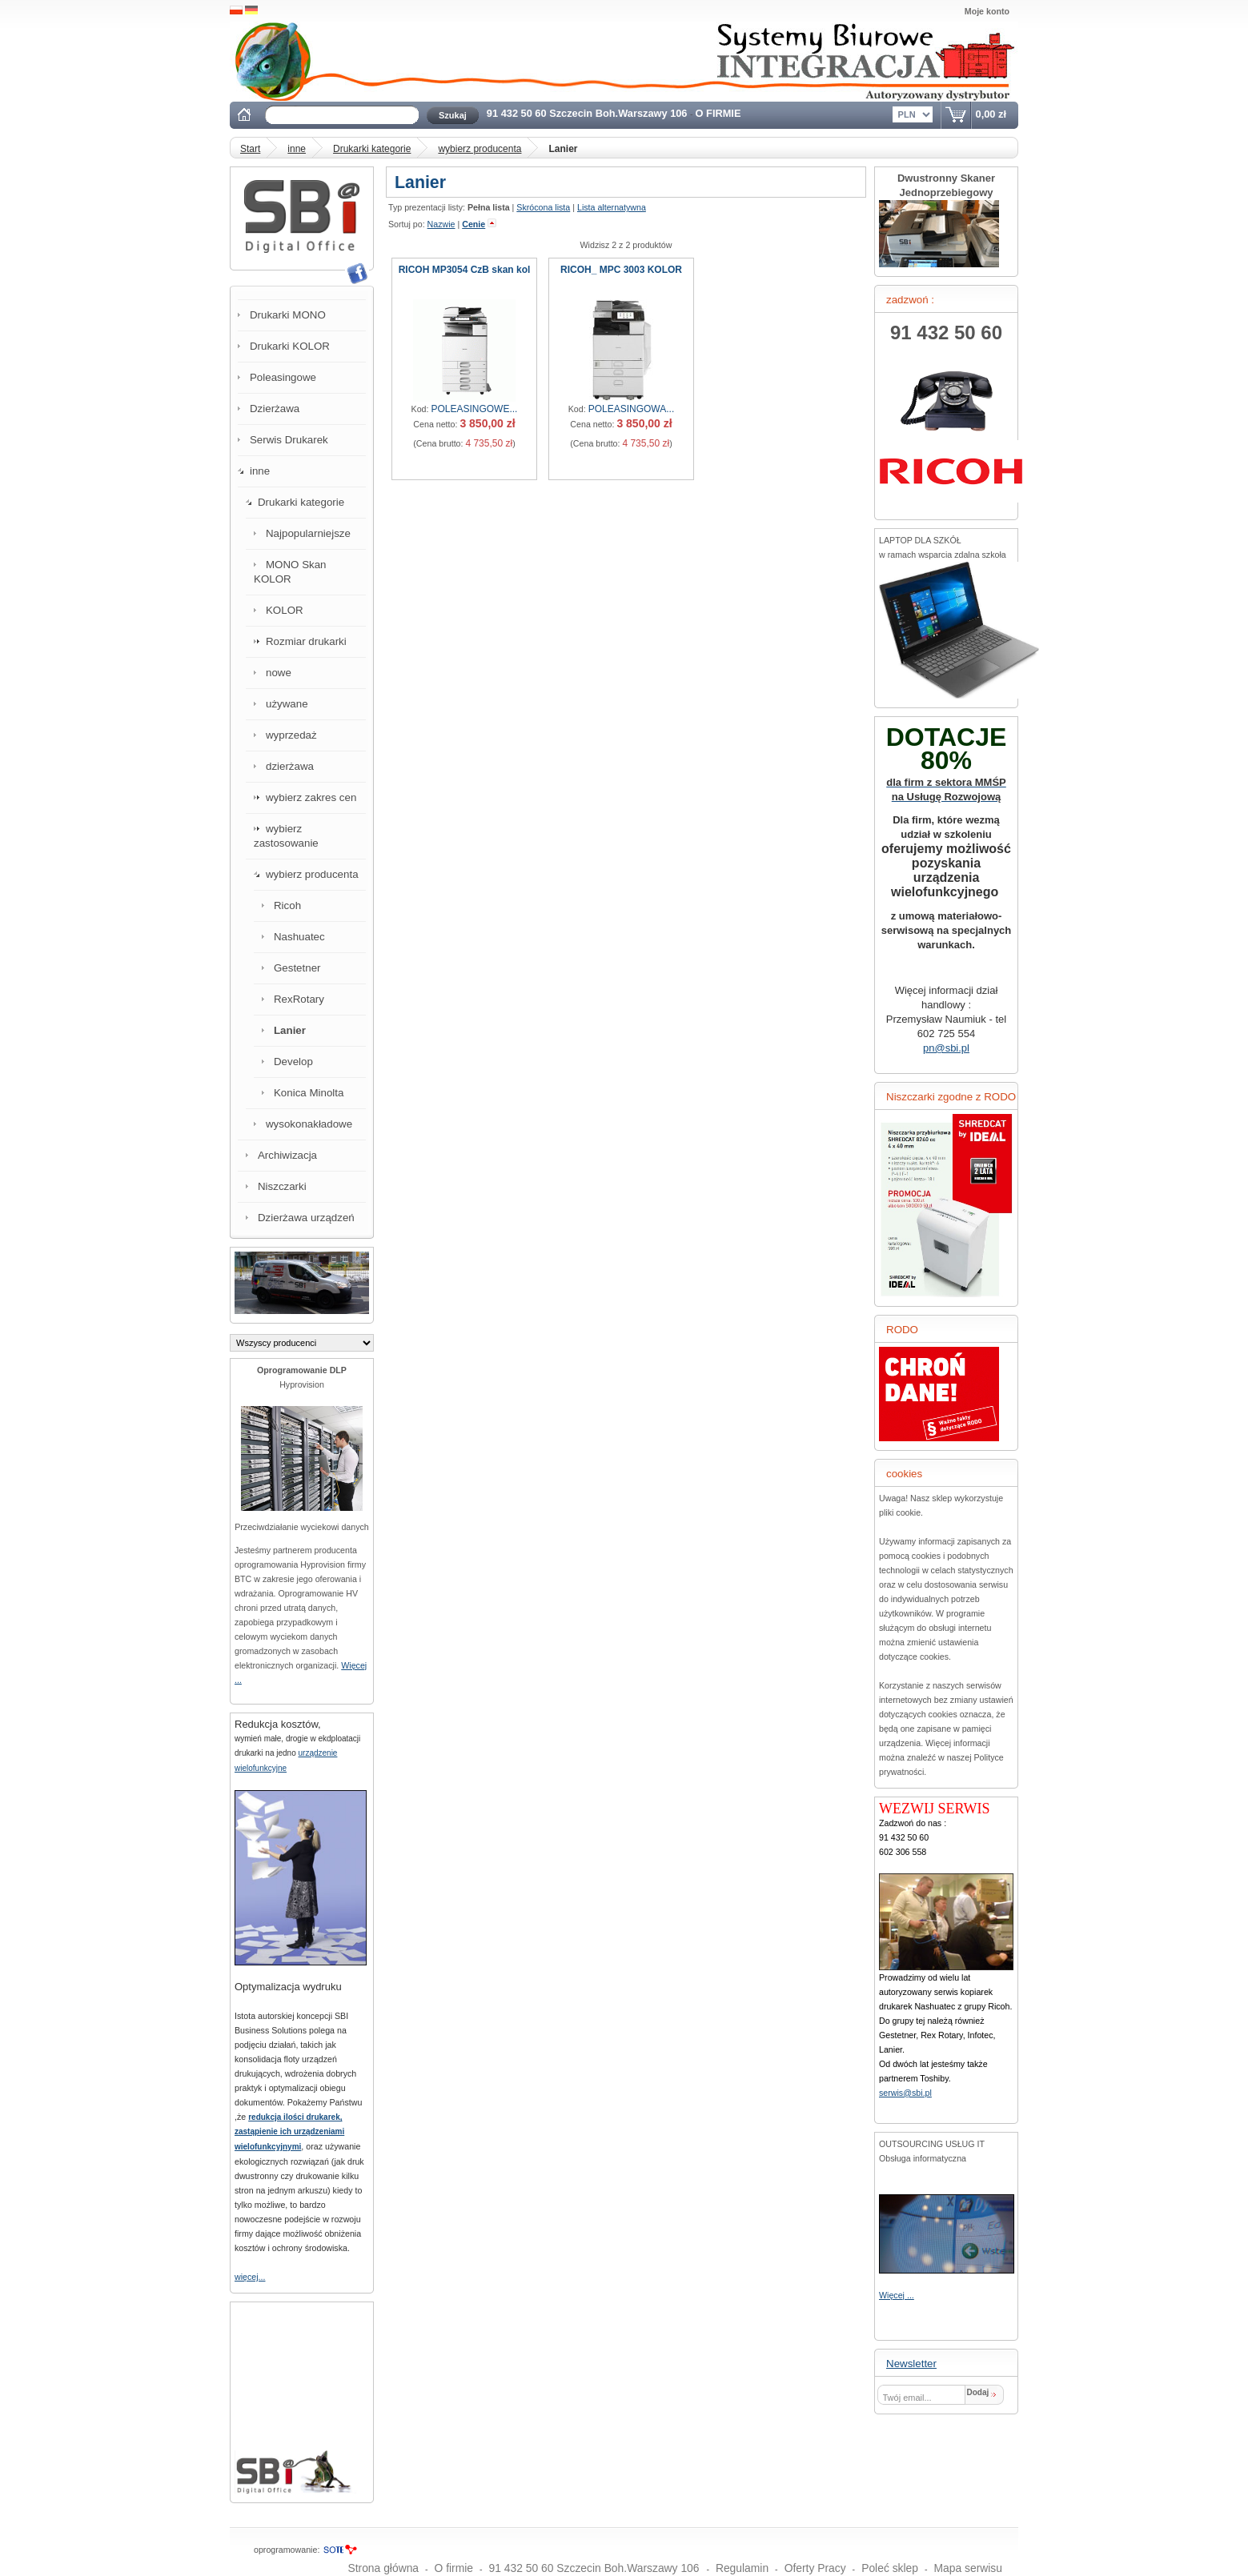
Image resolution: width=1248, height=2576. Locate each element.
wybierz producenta (479, 148)
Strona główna (383, 2568)
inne (296, 148)
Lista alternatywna (611, 207)
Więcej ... (896, 2295)
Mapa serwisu (968, 2568)
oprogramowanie (285, 2549)
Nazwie (441, 224)
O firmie (454, 2568)
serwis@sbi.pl (905, 2092)
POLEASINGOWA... (631, 409)
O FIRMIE (718, 113)
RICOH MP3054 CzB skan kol (465, 269)
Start (250, 148)
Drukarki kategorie (372, 148)
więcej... (250, 2277)
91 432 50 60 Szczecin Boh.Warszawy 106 (588, 113)
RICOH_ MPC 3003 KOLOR (621, 269)
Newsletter (911, 2364)
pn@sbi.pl (946, 1048)
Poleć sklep (889, 2568)
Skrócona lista (543, 207)
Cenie (473, 224)
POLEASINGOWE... (474, 409)
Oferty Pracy (815, 2568)
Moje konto (987, 11)
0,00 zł (991, 114)
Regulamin (742, 2568)
